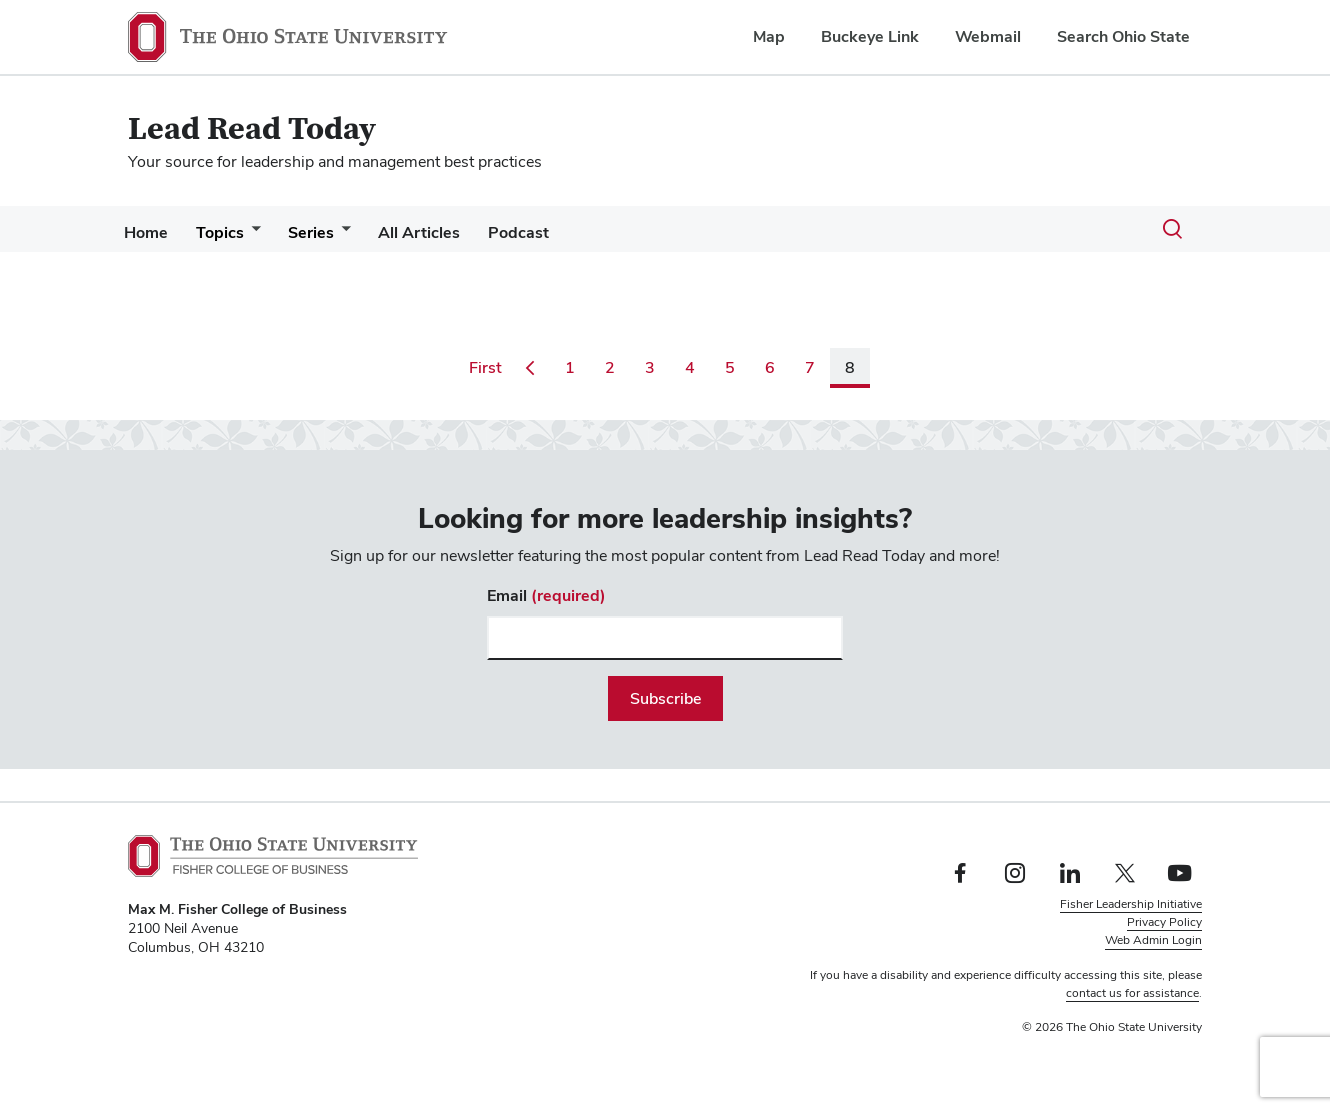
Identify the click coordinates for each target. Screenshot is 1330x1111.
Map (769, 36)
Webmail (988, 36)
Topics (232, 232)
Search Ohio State (1123, 36)
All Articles (447, 232)
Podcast (554, 232)
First (489, 366)
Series (331, 232)
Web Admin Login (1153, 940)
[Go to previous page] (530, 368)
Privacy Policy (1164, 922)
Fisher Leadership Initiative (1131, 904)
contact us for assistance (1132, 993)
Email (546, 595)
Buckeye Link (870, 36)
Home (150, 232)
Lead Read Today (252, 129)
